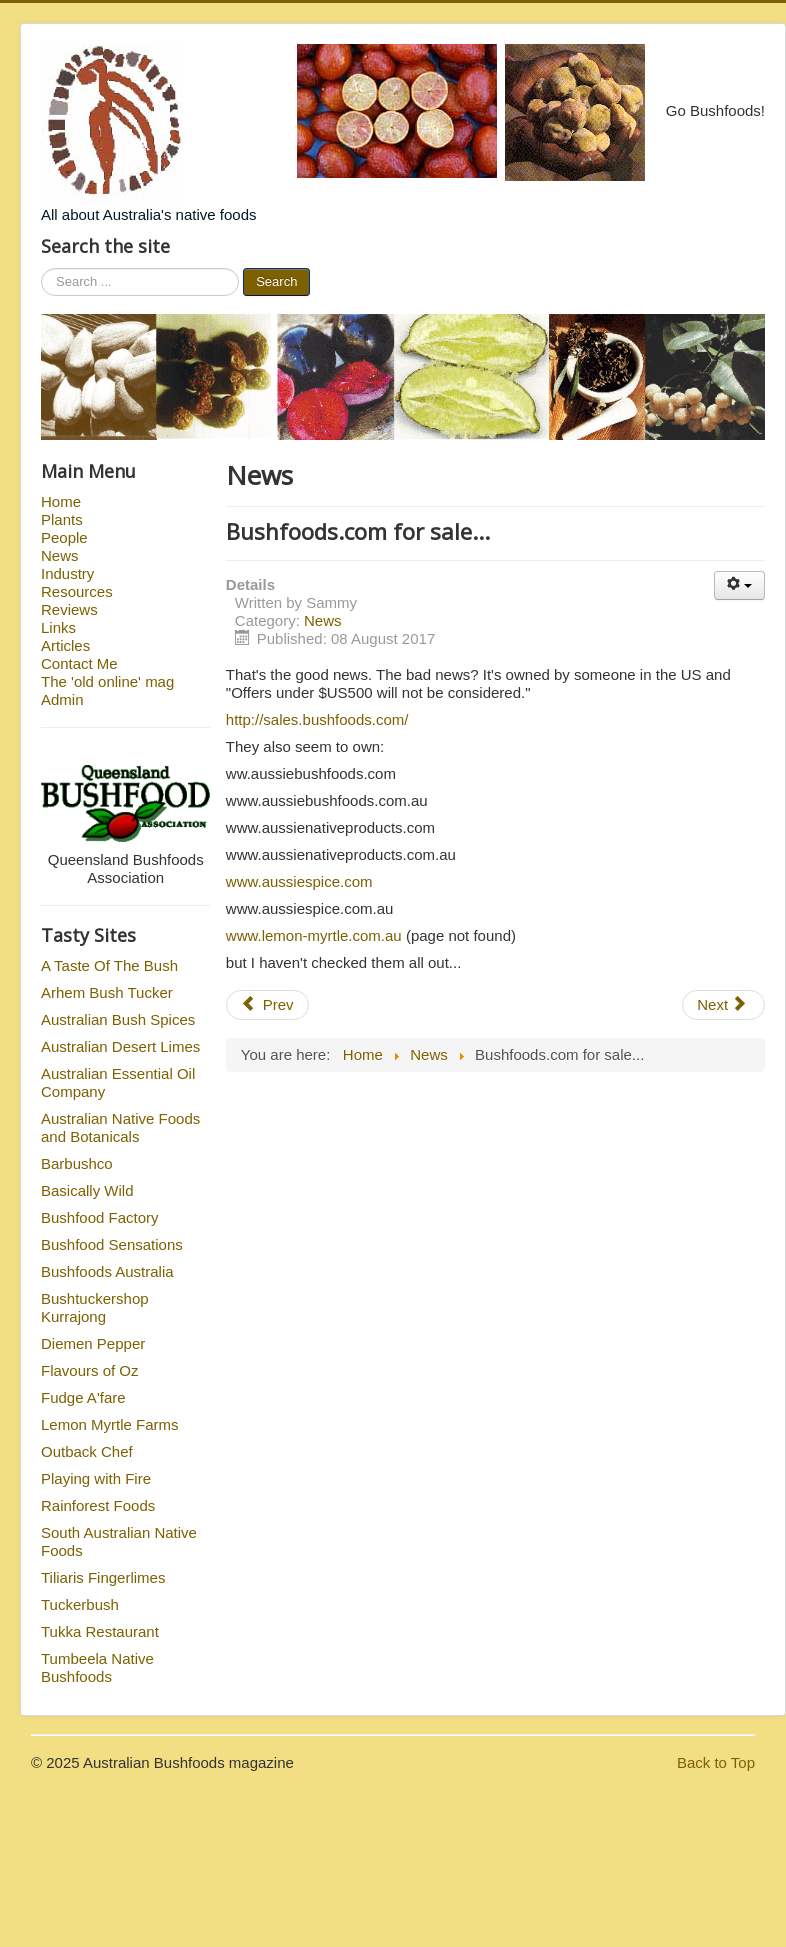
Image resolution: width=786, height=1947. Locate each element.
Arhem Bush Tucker (107, 992)
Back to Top (716, 1762)
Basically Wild (87, 1190)
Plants (62, 519)
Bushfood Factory (100, 1217)
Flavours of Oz (90, 1370)
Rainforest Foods (98, 1505)
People (64, 537)
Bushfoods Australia (107, 1271)
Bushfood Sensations (112, 1244)
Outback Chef (87, 1451)
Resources (77, 591)
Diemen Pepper (93, 1343)
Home (61, 501)
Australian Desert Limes (120, 1046)
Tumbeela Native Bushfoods (97, 1667)
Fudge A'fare (83, 1397)
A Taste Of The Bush (109, 965)
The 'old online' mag (107, 681)
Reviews (69, 609)
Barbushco (77, 1163)
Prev (267, 1004)
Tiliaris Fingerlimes (103, 1577)
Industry (67, 573)
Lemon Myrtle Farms (110, 1424)
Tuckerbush (80, 1604)
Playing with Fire (96, 1478)
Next (721, 1004)
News (60, 555)
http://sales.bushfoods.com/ (317, 719)
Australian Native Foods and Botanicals (120, 1127)
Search (276, 281)
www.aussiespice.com (299, 881)
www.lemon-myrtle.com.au (314, 935)
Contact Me (79, 663)
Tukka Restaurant (100, 1631)
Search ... (41, 268)
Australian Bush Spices (118, 1019)
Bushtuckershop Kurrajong (95, 1307)
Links (58, 627)
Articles (65, 645)
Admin (62, 699)
